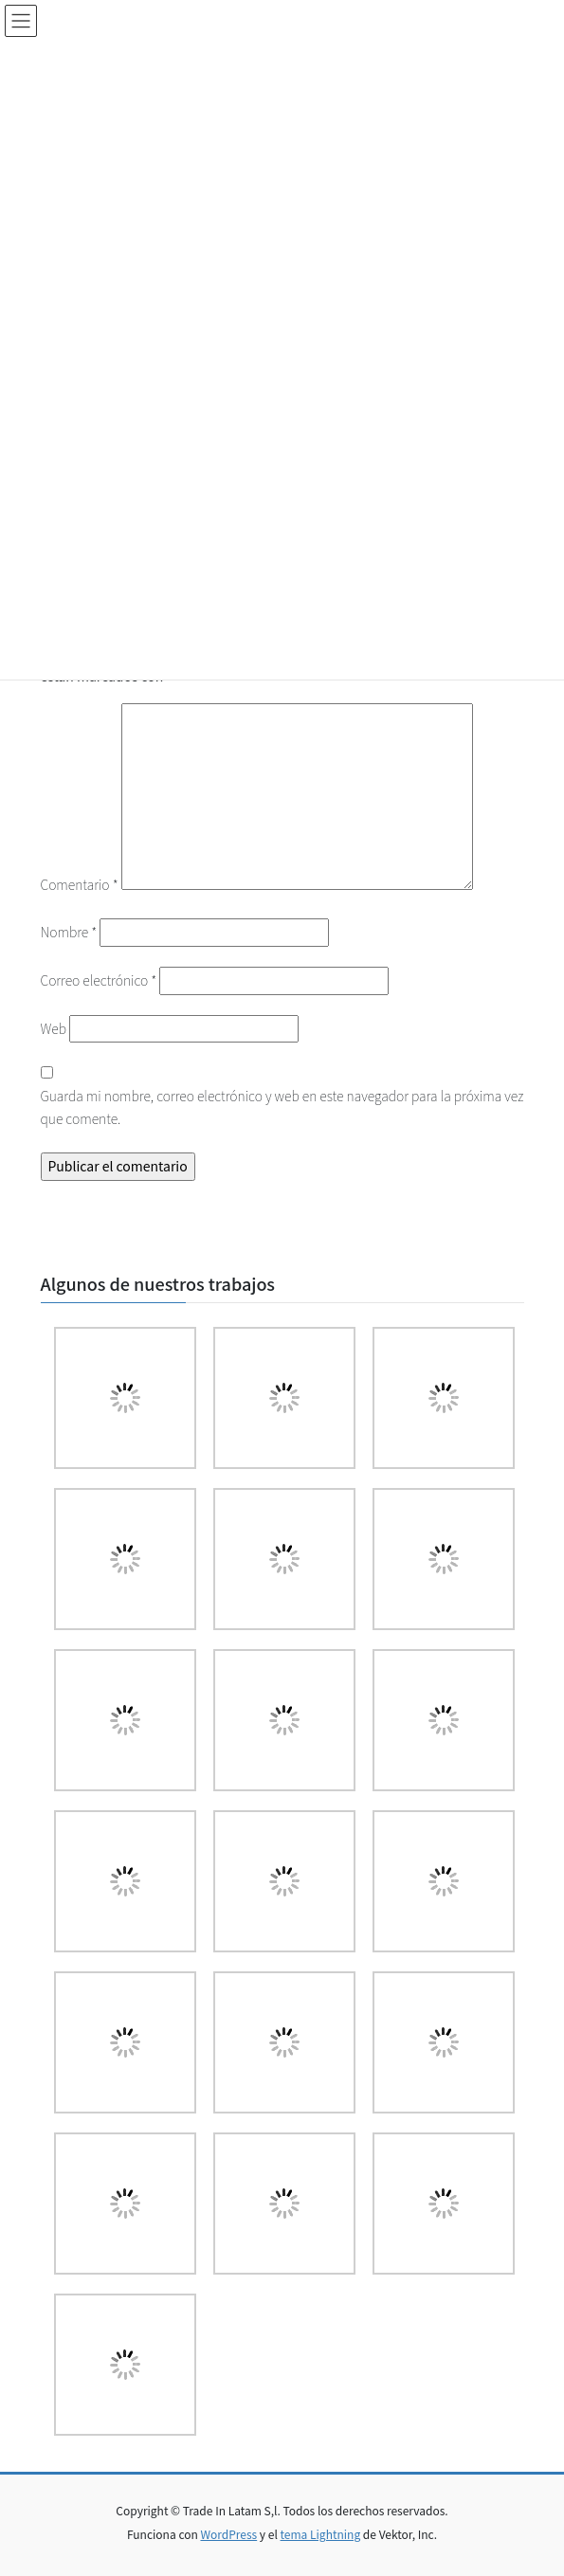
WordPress (228, 2534)
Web (53, 1028)
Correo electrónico (99, 980)
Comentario (79, 884)
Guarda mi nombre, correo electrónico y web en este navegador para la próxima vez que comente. (282, 1107)
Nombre (69, 931)
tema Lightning (321, 2534)
